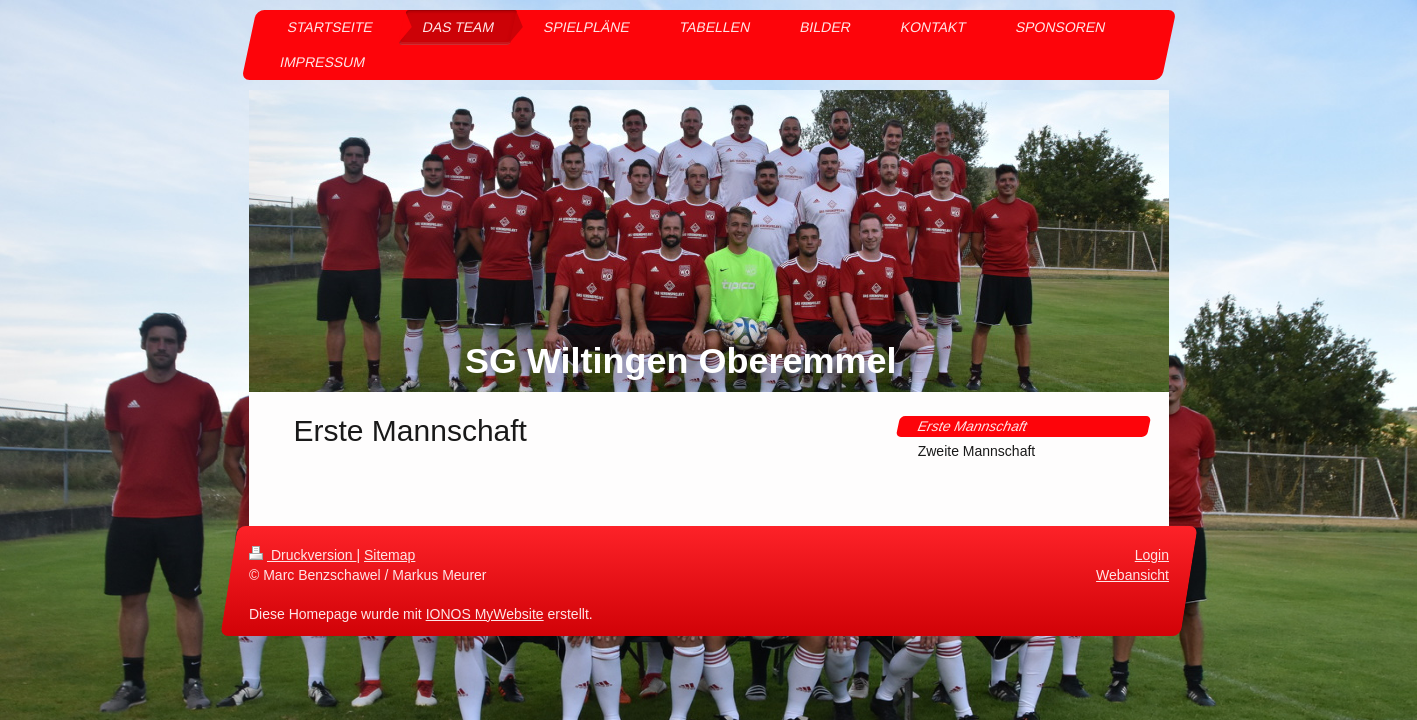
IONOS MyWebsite (484, 613)
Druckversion (302, 555)
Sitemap (389, 555)
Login (1151, 555)
